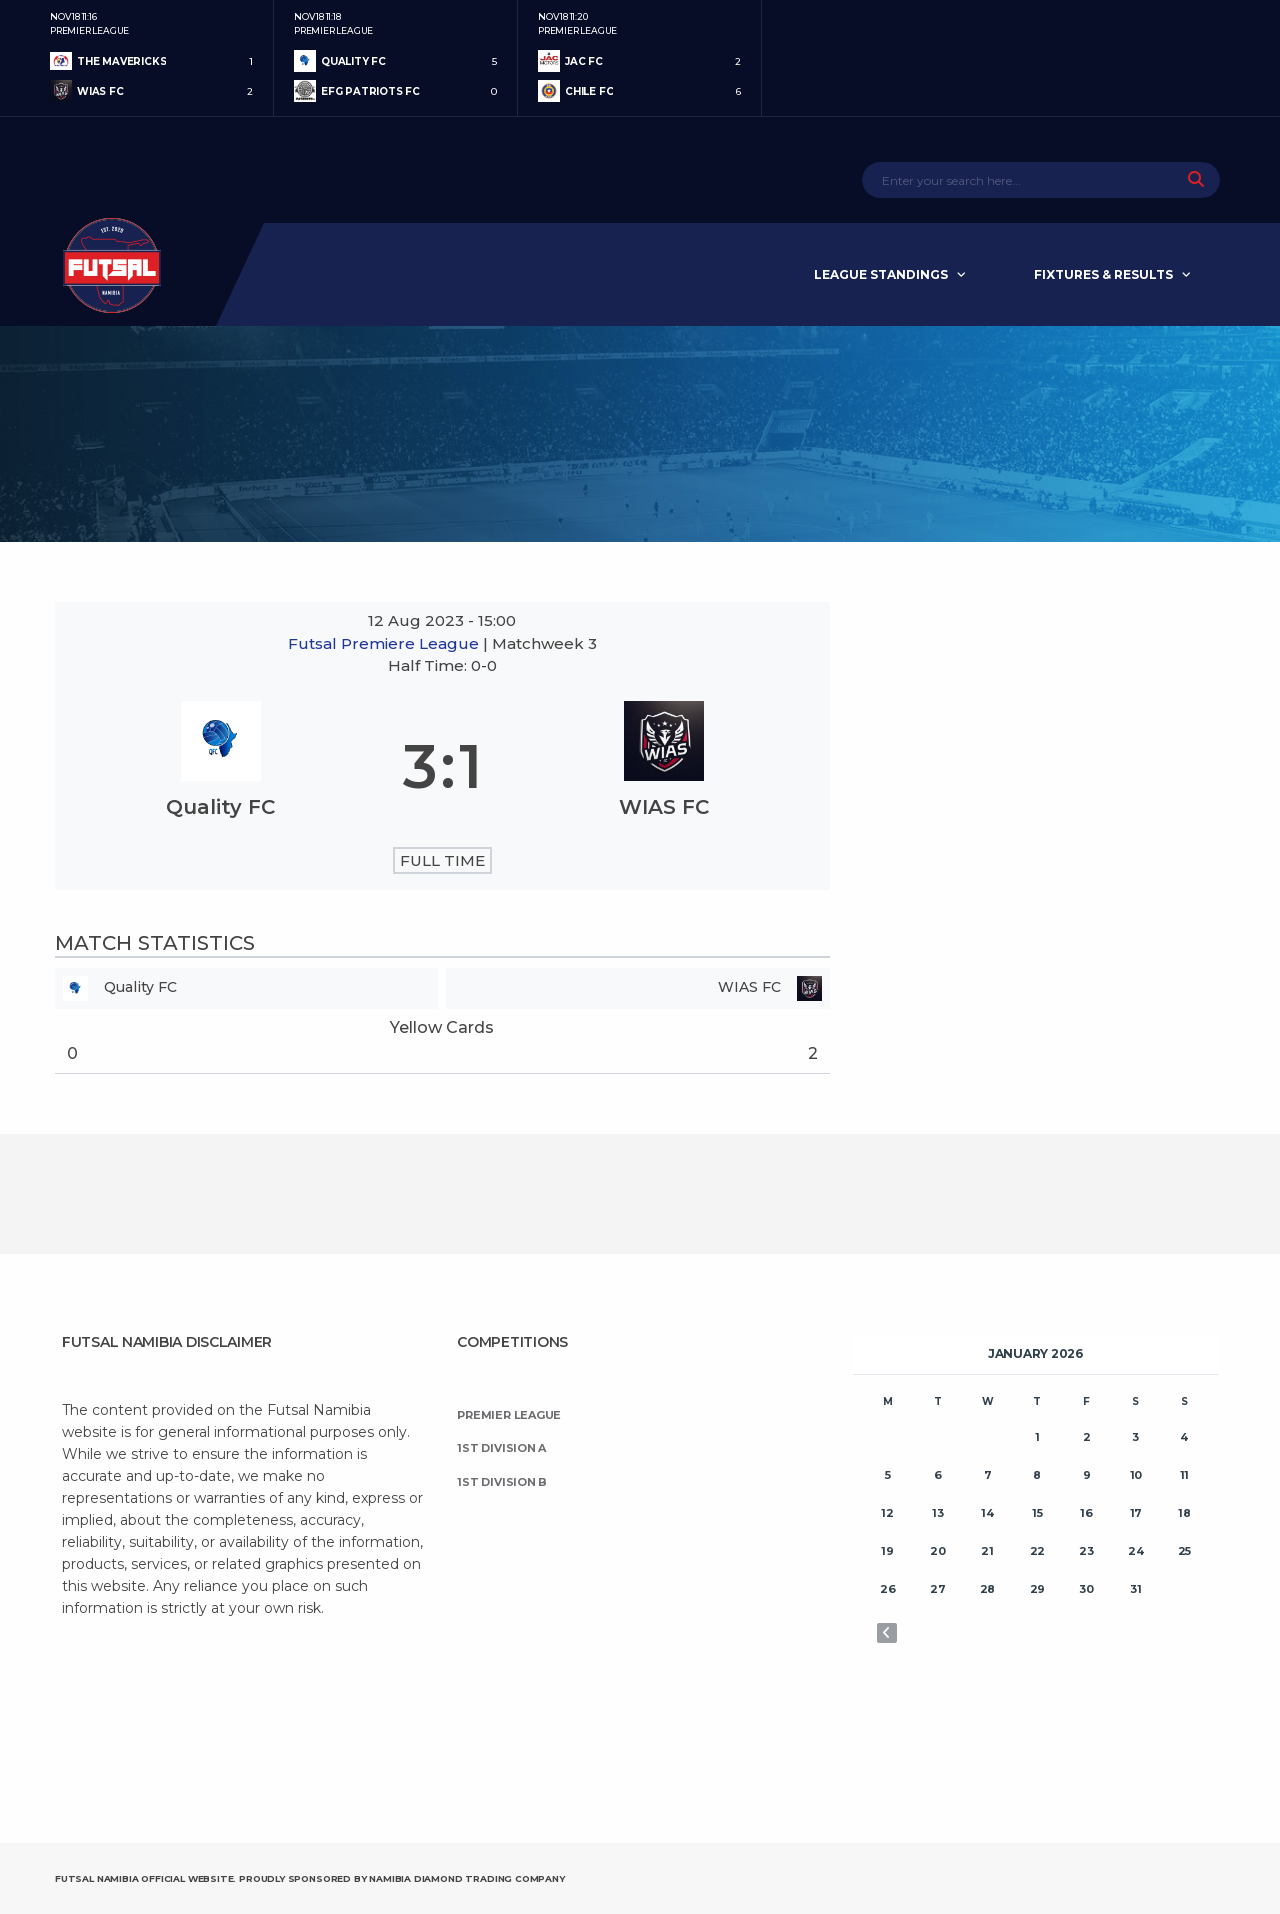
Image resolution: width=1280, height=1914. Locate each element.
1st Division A (501, 1448)
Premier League (509, 1415)
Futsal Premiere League (385, 643)
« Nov (887, 1633)
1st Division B (502, 1482)
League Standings (881, 274)
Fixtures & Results (1103, 274)
